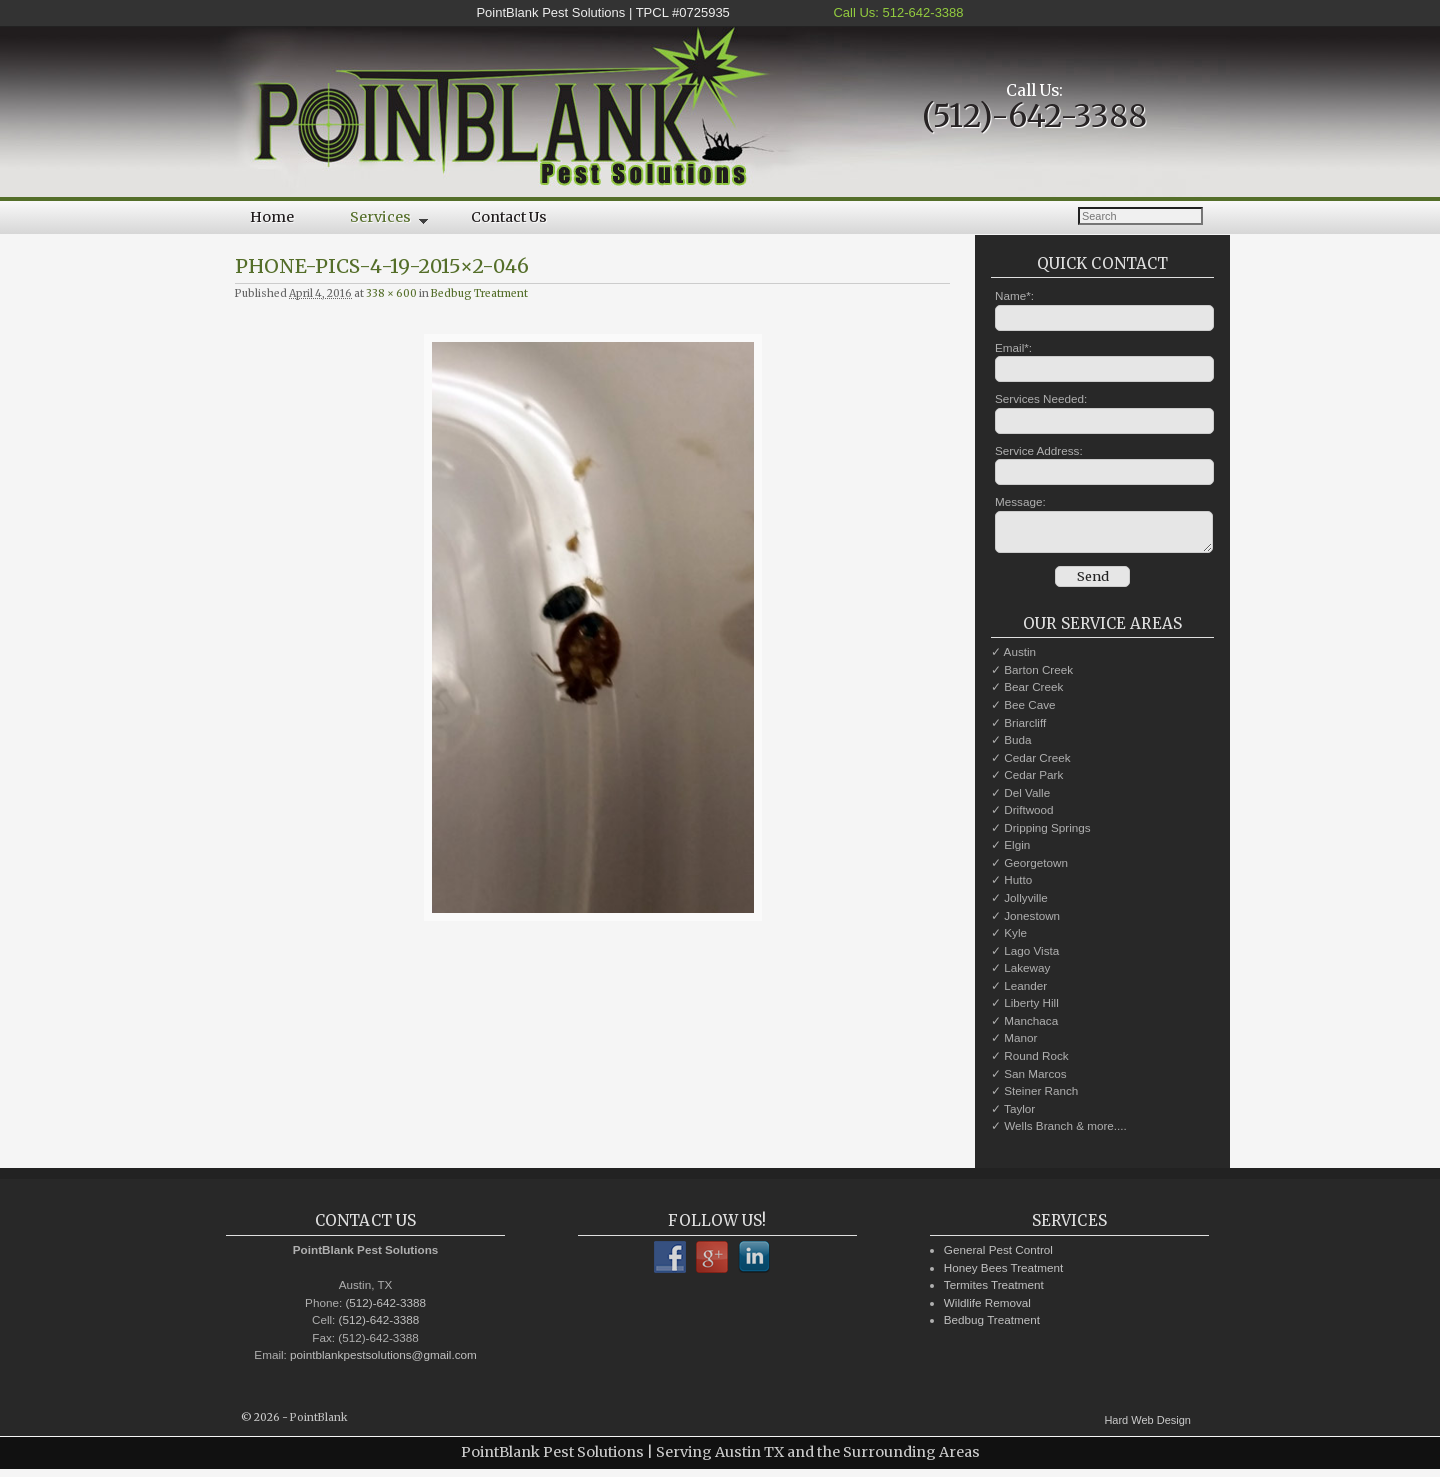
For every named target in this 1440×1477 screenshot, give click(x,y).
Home (272, 217)
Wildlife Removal (987, 1308)
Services (375, 221)
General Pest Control (998, 1255)
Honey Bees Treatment (1004, 1273)
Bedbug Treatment (479, 293)
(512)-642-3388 (1034, 116)
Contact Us (509, 217)
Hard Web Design (1147, 1426)
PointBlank (318, 1423)
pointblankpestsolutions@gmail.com (383, 1360)
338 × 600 (391, 293)
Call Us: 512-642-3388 (897, 12)
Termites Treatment (994, 1290)
